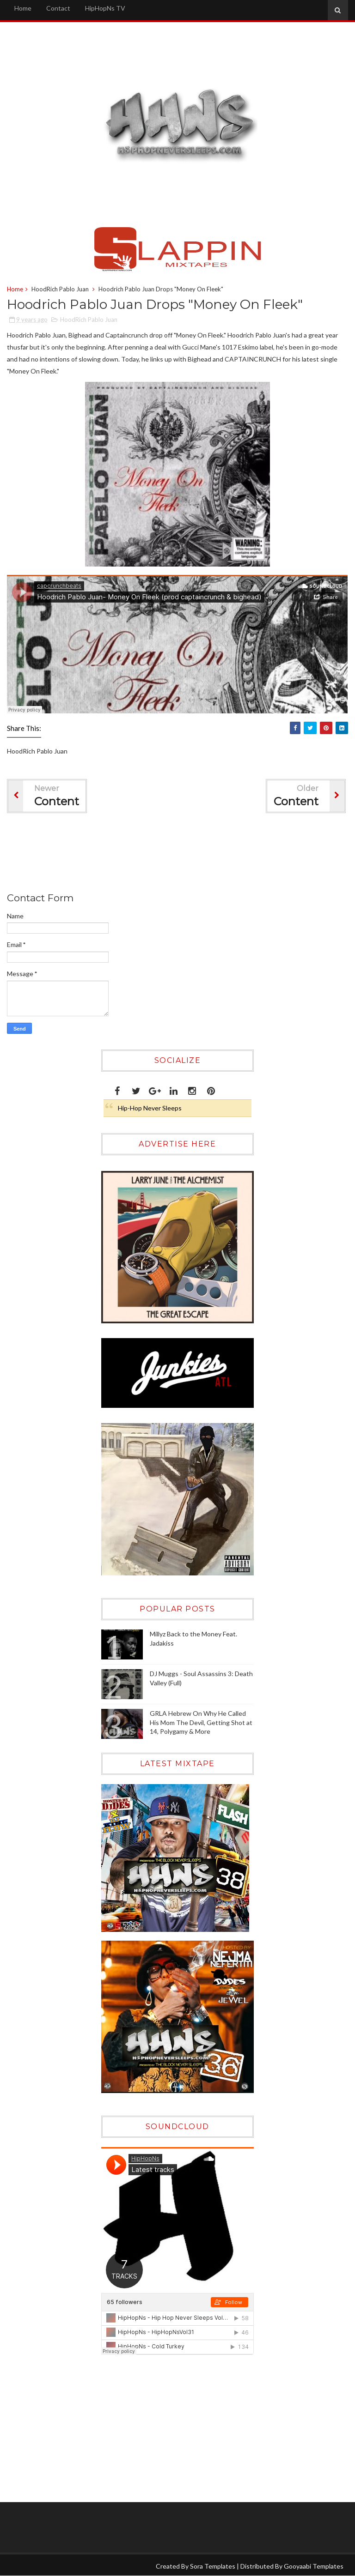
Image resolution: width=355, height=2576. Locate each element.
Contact (58, 8)
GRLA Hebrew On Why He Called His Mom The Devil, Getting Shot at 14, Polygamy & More (201, 1722)
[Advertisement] (175, 854)
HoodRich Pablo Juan (60, 289)
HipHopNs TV (105, 8)
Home (22, 8)
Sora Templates (212, 2566)
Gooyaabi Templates (313, 2566)
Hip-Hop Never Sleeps (150, 1108)
